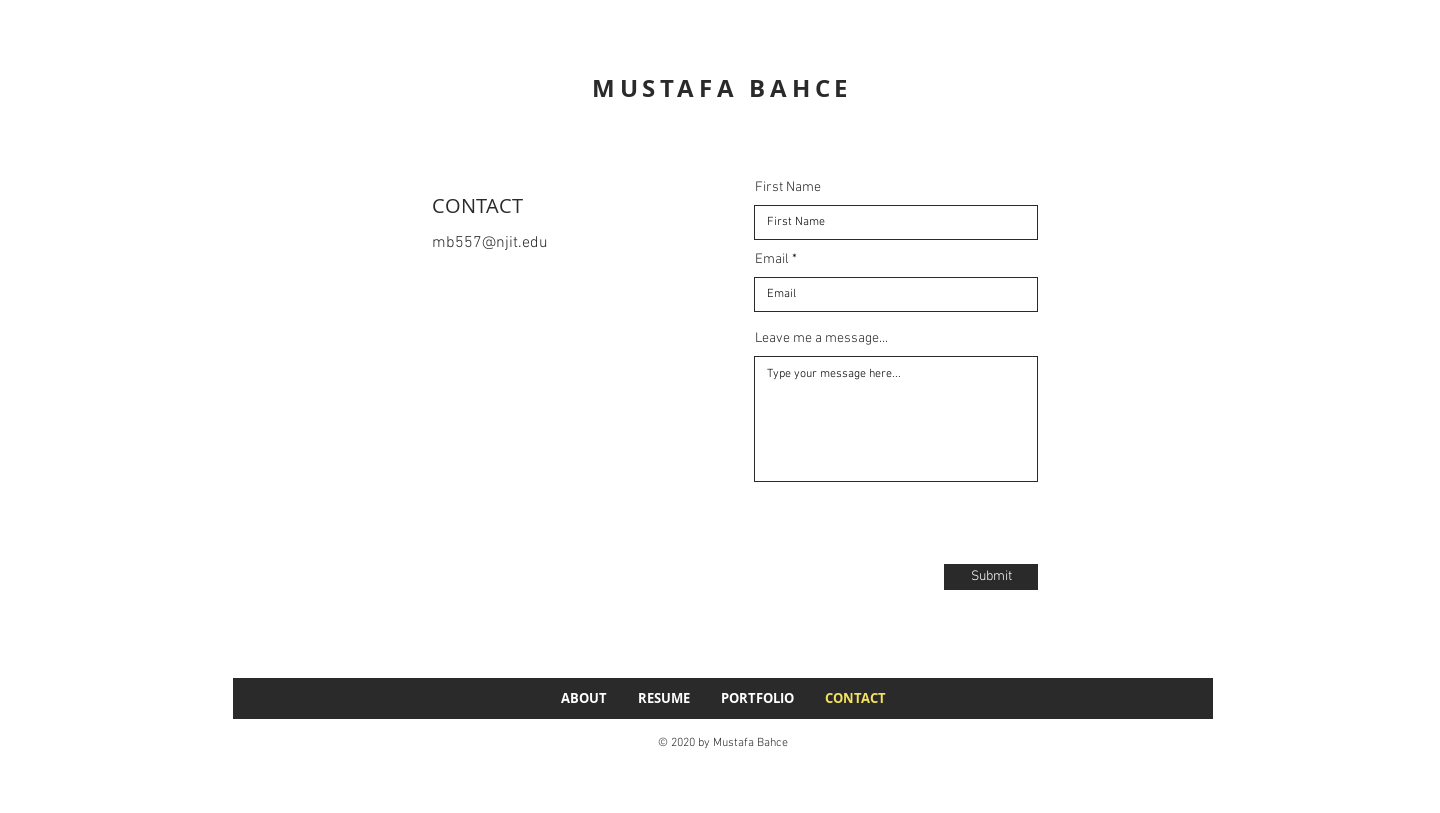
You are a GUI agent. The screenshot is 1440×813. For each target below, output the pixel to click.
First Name (788, 188)
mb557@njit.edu (490, 243)
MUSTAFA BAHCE (722, 88)
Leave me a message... (821, 339)
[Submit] (991, 577)
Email (772, 260)
